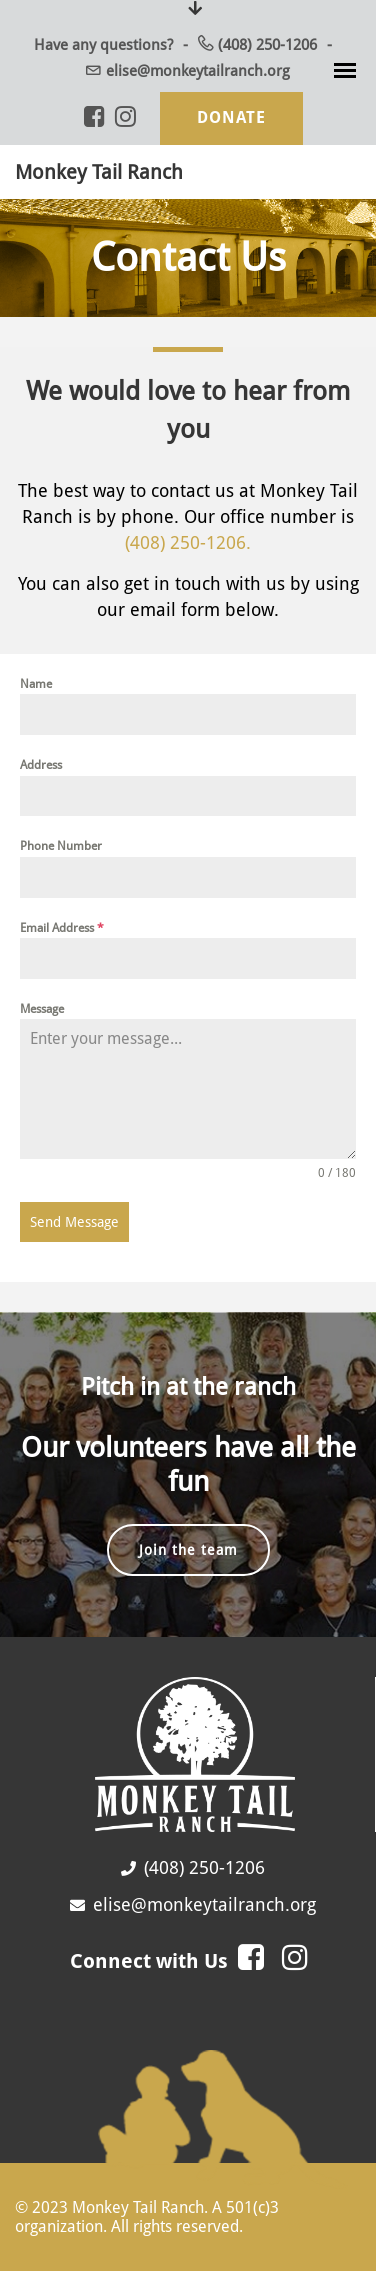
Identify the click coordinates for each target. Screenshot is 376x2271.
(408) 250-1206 (267, 45)
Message (42, 1009)
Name (36, 684)
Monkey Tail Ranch (99, 172)
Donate (231, 117)
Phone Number (61, 846)
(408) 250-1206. (188, 542)
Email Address (62, 928)
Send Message (74, 1222)
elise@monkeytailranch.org (198, 71)
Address (41, 765)
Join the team (188, 1550)
